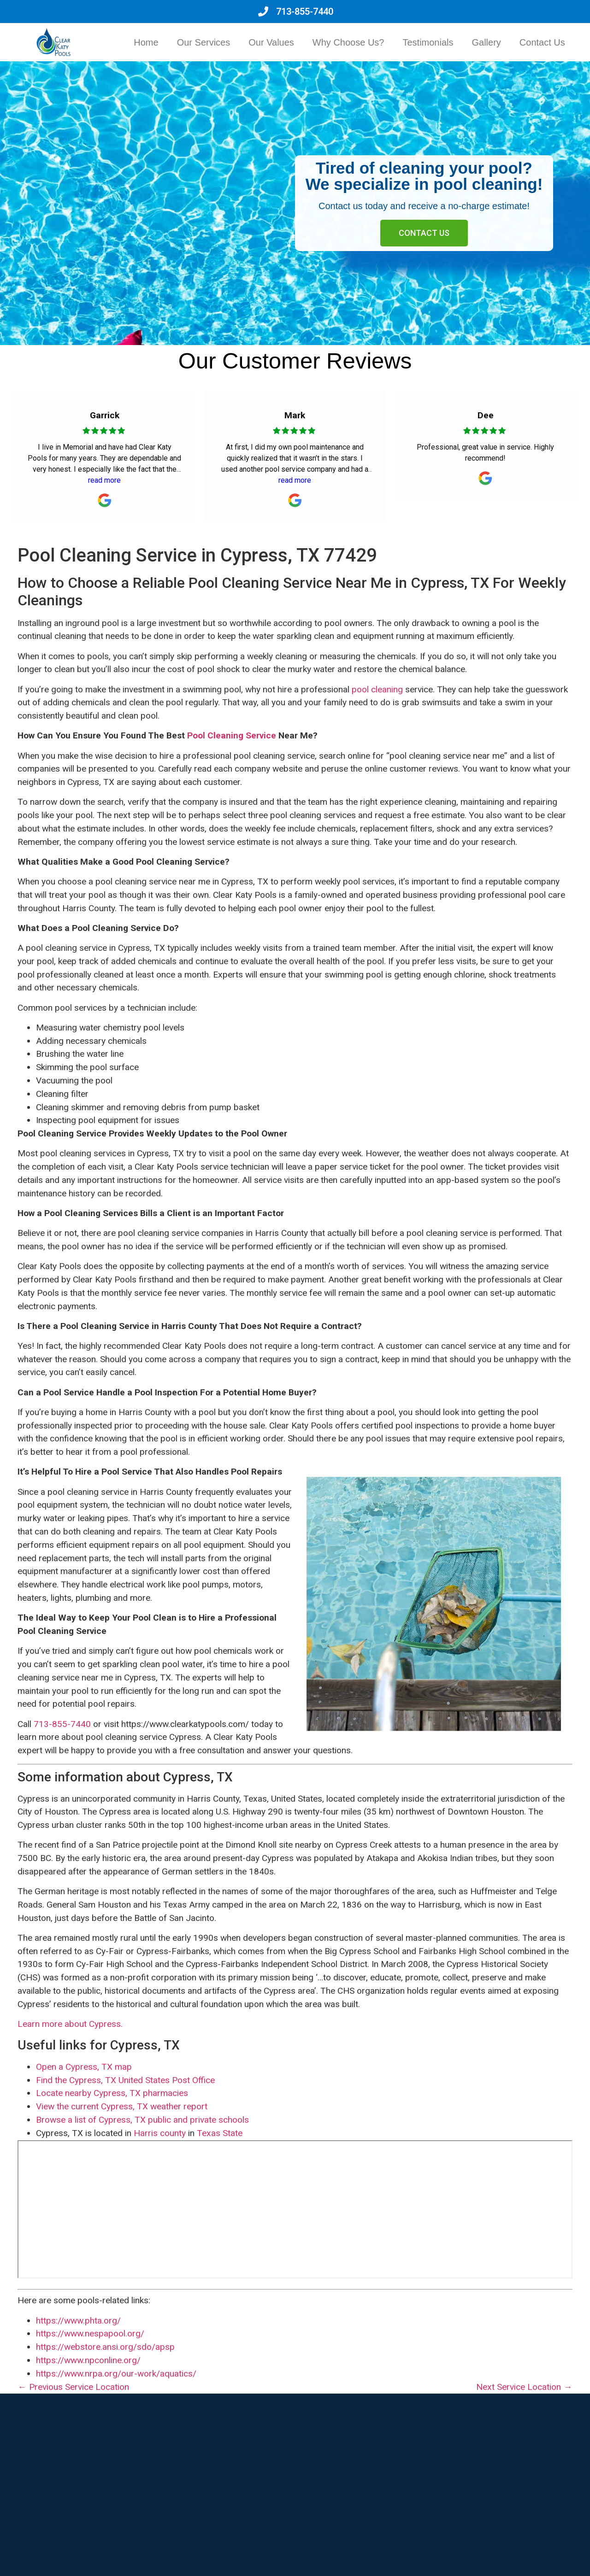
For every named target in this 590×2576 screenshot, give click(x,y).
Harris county (160, 2133)
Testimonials (427, 42)
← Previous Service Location (73, 2387)
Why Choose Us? (348, 42)
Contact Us (542, 42)
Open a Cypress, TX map (84, 2066)
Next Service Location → (524, 2387)
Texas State (219, 2133)
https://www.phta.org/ (78, 2320)
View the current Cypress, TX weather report (121, 2106)
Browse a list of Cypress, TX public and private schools (142, 2119)
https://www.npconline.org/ (88, 2360)
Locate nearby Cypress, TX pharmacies (112, 2093)
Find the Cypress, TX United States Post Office (125, 2080)
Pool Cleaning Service (231, 735)
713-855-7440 (62, 1724)
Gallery (486, 42)
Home (146, 42)
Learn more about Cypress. (70, 2024)
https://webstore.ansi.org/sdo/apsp (105, 2347)
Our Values (271, 42)
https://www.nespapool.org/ (90, 2333)
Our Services (203, 42)
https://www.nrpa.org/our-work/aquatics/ (116, 2373)
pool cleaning (377, 689)
